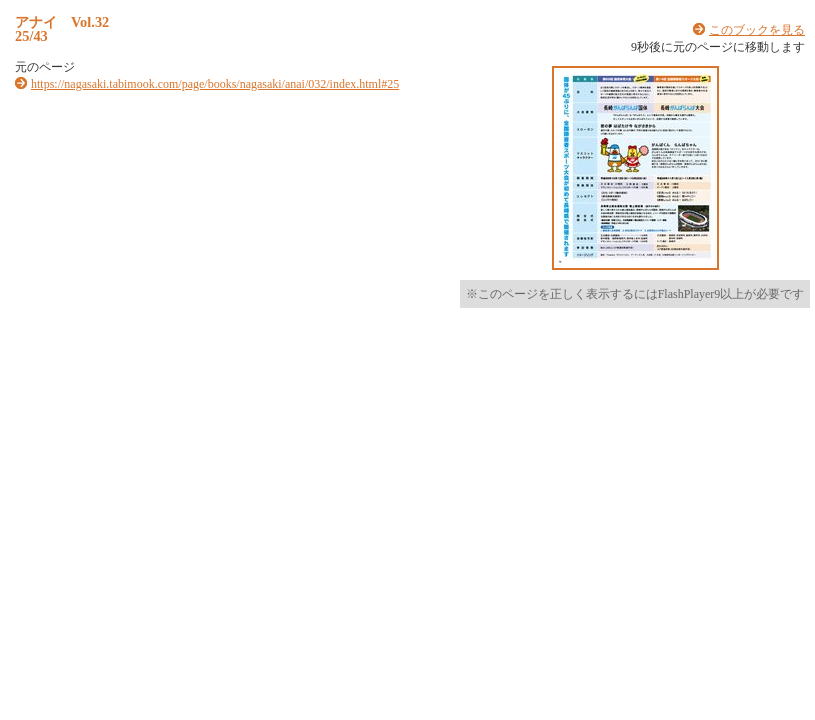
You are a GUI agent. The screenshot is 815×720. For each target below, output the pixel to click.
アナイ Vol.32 (62, 22)
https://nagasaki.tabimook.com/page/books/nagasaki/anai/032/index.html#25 (215, 84)
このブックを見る (757, 30)
